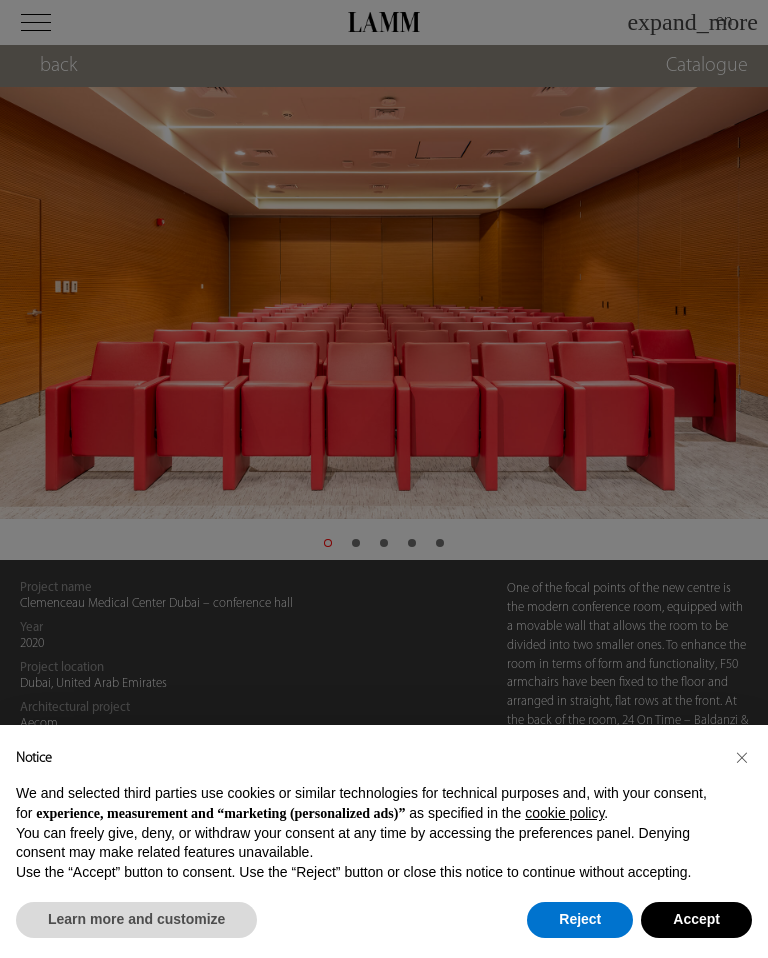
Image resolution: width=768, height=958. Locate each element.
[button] (742, 757)
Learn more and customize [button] (136, 919)
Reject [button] (580, 919)
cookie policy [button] (564, 813)
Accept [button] (696, 919)
